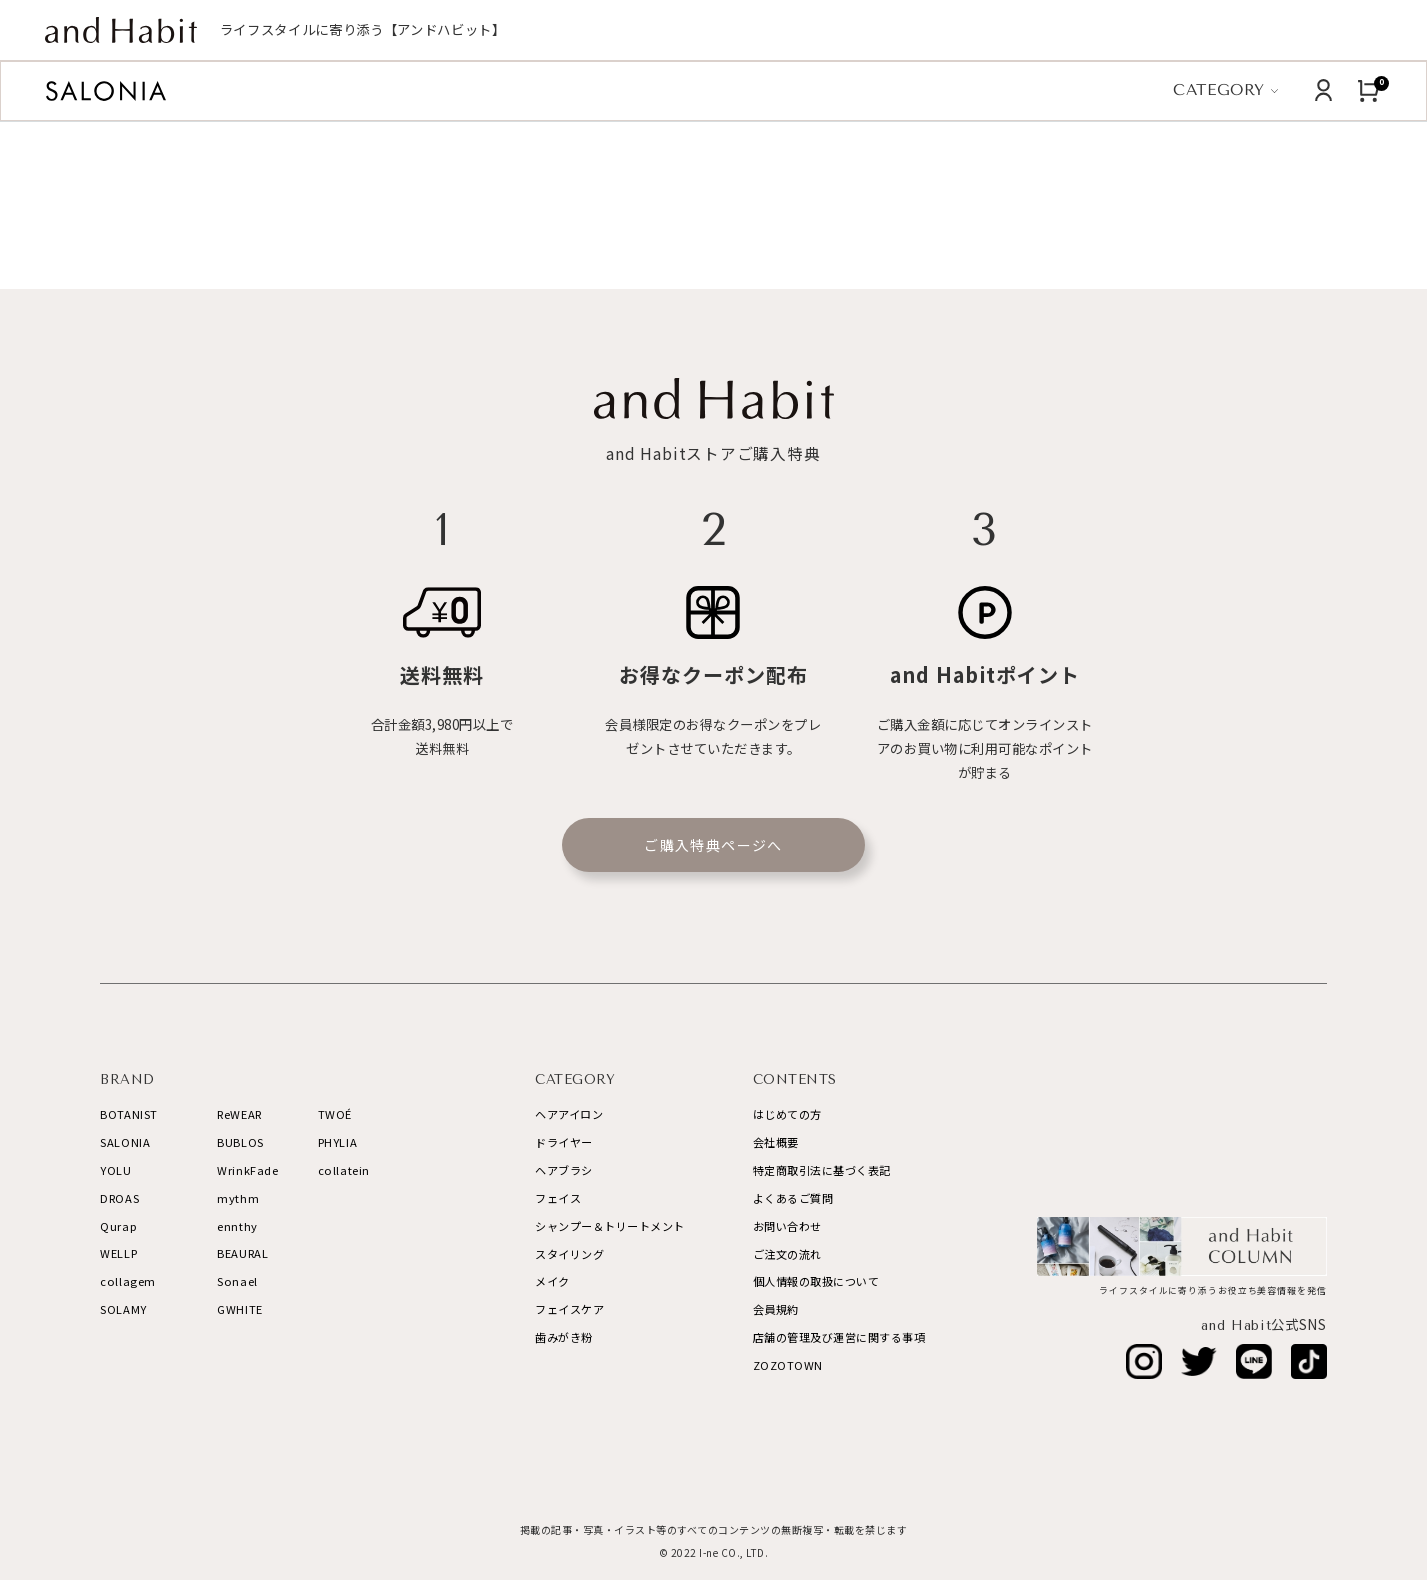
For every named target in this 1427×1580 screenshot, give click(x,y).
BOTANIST (128, 1114)
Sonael (237, 1281)
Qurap (118, 1226)
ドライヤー (564, 1142)
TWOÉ (335, 1114)
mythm (238, 1198)
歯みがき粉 (564, 1337)
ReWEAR (239, 1114)
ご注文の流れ (787, 1254)
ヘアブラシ (564, 1170)
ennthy (237, 1226)
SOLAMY (123, 1309)
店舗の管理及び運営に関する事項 (839, 1337)
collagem (127, 1281)
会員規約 (776, 1309)
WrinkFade (247, 1170)
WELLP (118, 1253)
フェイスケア (569, 1309)
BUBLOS (240, 1142)
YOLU (115, 1170)
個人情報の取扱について (816, 1281)
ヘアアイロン (569, 1114)
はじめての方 (787, 1114)
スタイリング (569, 1254)
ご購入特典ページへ (713, 845)
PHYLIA (337, 1142)
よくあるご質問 (793, 1198)
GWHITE (239, 1309)
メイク (552, 1281)
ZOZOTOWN (788, 1365)
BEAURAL (242, 1253)
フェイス (558, 1198)
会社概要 (776, 1142)
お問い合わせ (787, 1226)
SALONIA (125, 1142)
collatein (344, 1170)
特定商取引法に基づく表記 (822, 1170)
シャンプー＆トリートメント (610, 1226)
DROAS (119, 1198)
